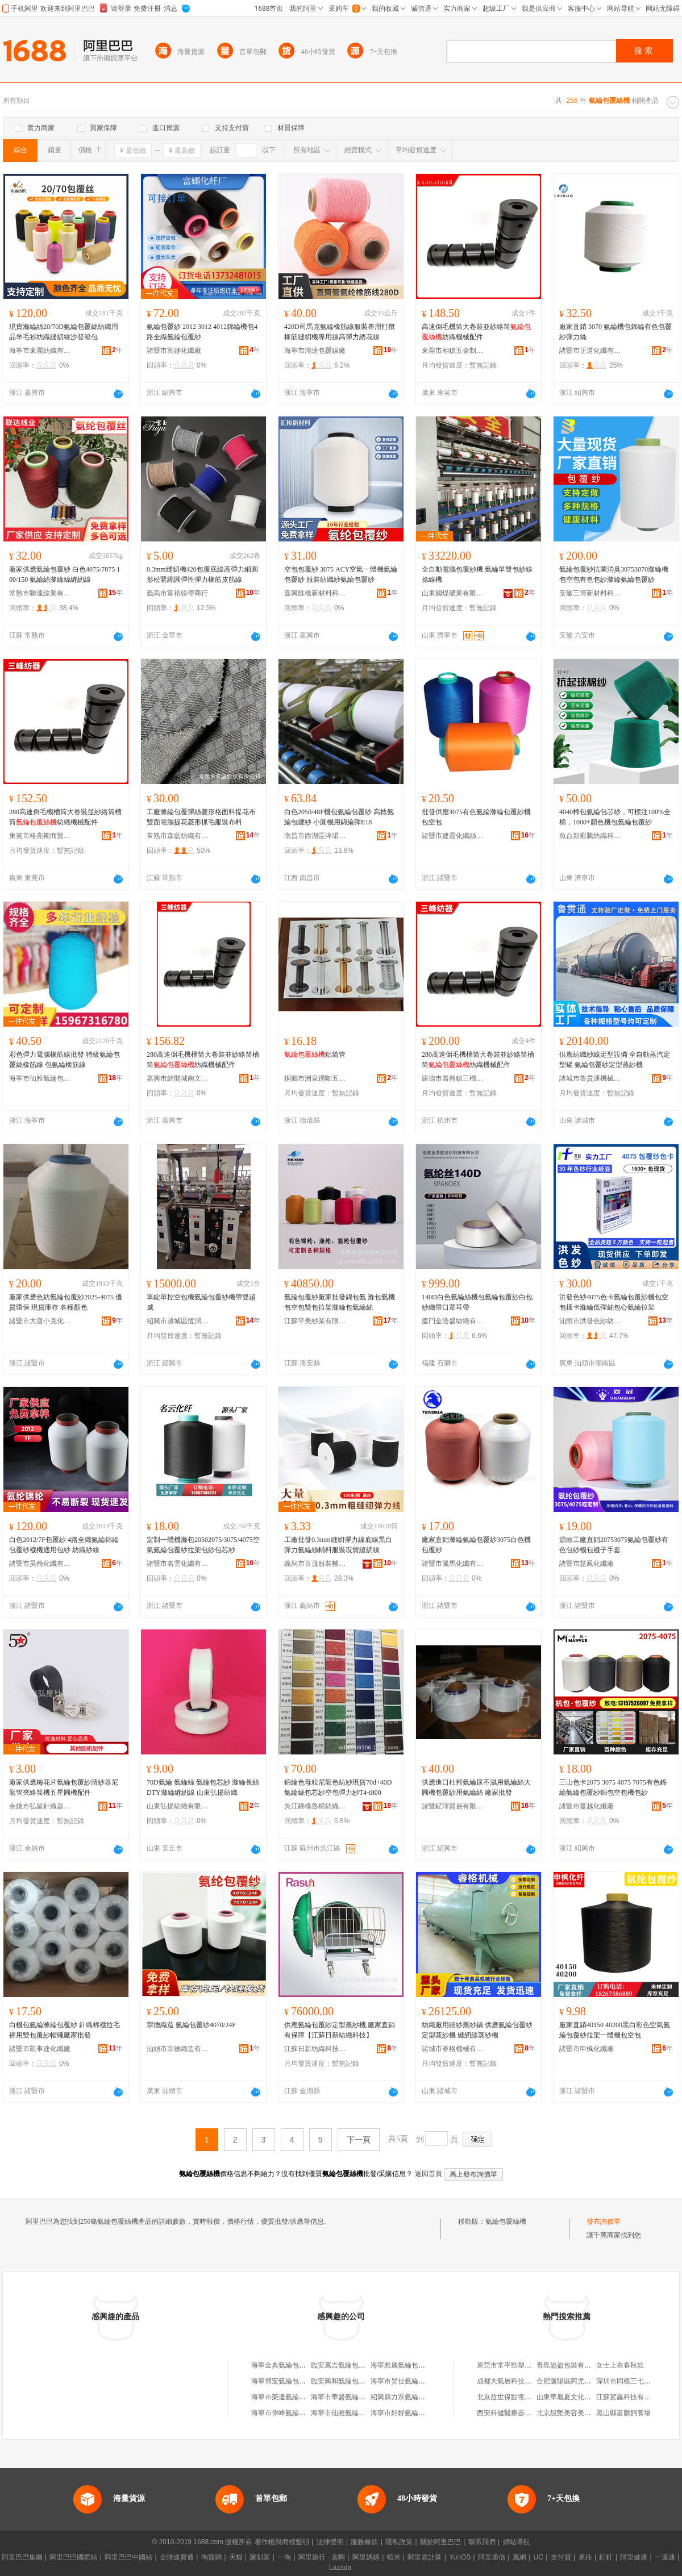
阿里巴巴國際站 (73, 2557)
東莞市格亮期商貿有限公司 (40, 836)
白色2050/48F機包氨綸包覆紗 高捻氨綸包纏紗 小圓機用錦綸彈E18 (339, 817)
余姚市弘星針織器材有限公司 (40, 1806)
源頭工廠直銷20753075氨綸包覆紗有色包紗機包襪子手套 (613, 1545)
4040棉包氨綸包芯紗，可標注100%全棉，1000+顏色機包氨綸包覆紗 (615, 817)
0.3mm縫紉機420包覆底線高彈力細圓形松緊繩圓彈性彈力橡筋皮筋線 (202, 574)
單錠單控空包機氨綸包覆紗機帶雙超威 (201, 1302)
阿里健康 (633, 2557)
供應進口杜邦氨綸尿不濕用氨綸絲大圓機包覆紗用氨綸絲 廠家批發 (476, 1787)
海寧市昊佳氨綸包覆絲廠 (408, 2381)
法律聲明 (330, 2542)
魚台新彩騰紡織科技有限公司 (590, 836)
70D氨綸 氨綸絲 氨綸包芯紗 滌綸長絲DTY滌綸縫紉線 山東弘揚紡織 (203, 1787)
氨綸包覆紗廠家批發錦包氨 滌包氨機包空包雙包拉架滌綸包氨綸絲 (339, 1302)
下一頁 (359, 2139)
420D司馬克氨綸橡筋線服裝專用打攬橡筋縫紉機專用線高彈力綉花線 (339, 332)
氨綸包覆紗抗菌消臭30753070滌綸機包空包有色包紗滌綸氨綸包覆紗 (613, 574)
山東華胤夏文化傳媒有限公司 (581, 2397)
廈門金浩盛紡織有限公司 (453, 1321)
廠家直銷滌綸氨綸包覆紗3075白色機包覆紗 (476, 1545)
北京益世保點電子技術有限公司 (524, 2397)
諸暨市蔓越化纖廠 (586, 1806)
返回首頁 (428, 2174)
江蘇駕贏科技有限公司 (630, 2397)
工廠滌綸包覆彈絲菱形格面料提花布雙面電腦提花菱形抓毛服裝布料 (201, 817)
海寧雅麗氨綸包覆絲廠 (405, 2365)
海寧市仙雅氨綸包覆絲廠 (40, 1078)
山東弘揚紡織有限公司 (178, 1806)
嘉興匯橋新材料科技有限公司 (315, 593)
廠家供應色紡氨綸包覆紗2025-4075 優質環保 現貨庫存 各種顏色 (65, 1302)
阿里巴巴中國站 (128, 2557)
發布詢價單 (604, 2221)
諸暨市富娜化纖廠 (174, 351)
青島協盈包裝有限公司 (571, 2365)
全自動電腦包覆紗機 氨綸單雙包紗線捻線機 (477, 574)
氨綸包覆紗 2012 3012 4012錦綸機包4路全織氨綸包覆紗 (202, 332)
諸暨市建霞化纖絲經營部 (453, 836)
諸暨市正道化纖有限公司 (590, 351)
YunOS (460, 2557)
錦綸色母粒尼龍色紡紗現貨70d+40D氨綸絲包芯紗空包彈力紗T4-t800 (338, 1787)
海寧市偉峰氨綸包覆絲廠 (288, 2413)
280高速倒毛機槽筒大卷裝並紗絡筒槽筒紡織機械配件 (65, 817)
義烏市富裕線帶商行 (177, 593)
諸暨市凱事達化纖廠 (39, 2049)
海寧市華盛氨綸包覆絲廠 (348, 2397)
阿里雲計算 (424, 2557)
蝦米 (394, 2557)
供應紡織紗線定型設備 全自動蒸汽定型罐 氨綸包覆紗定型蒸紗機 (614, 1060)
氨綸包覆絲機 (505, 2221)
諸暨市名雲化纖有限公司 (178, 1564)
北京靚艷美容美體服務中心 (577, 2413)
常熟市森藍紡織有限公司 (178, 836)
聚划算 (259, 2557)
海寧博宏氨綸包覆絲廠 (285, 2381)
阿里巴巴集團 (22, 2557)
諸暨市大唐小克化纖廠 (40, 1321)
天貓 (236, 2557)
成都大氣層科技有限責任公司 (521, 2381)
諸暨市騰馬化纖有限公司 (453, 1564)
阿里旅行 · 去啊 (321, 2557)
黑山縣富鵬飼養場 (623, 2413)
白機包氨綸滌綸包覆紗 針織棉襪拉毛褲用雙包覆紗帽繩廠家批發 (64, 2030)
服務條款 (364, 2542)
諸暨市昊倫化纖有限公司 (40, 1564)
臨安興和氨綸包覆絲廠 (345, 2381)
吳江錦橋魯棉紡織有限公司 (315, 1806)
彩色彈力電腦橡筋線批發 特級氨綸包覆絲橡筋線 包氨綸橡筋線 (64, 1060)
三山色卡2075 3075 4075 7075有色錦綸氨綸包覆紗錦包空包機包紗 (613, 1787)
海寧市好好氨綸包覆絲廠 (408, 2413)
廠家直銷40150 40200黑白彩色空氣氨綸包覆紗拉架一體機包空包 (614, 2030)
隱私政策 (399, 2542)
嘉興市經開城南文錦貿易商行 (178, 1078)
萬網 (519, 2557)
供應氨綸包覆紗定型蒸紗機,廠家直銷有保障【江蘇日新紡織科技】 (339, 2030)
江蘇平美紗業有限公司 (315, 1321)
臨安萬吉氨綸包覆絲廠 (345, 2365)
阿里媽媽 (366, 2557)
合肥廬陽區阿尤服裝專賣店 (577, 2381)
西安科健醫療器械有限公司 (518, 2413)
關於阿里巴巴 (440, 2542)
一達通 (665, 2557)
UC (538, 2557)
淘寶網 (211, 2557)
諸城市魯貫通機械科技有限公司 (590, 1078)
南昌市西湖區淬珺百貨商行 (315, 836)
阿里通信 (491, 2557)
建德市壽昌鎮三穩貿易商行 (453, 1078)
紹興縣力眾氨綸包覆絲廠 (408, 2397)
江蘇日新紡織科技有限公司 (315, 2049)
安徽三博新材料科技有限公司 (590, 593)
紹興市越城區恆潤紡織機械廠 (178, 1321)
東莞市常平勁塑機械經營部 (518, 2365)
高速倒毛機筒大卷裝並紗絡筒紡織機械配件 (476, 332)
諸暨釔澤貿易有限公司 (453, 1806)
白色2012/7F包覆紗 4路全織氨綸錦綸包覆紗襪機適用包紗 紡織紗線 (64, 1545)
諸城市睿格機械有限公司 (453, 2049)
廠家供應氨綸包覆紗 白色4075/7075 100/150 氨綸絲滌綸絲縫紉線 (64, 574)
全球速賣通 (177, 2557)
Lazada (340, 2567)
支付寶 (561, 2557)
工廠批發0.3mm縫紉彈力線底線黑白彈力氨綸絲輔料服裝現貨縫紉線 (338, 1545)
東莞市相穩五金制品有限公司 (453, 351)
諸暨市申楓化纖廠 (586, 2049)
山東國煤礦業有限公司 (453, 593)
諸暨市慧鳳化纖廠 (586, 1564)
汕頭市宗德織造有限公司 (178, 2049)
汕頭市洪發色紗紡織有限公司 (590, 1321)
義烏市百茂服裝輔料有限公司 (315, 1564)
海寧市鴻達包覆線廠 (315, 351)
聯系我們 (482, 2542)
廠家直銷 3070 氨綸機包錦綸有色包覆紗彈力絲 (615, 332)
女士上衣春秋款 (620, 2365)
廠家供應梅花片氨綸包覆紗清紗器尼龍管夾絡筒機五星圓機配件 (63, 1787)
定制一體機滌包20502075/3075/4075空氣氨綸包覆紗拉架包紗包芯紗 (203, 1545)
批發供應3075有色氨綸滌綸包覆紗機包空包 (476, 817)
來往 (585, 2557)
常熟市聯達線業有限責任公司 (40, 593)
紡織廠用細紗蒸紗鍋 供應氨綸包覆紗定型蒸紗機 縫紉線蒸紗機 (477, 2030)
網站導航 (516, 2542)
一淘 (284, 2557)
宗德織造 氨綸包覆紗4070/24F (191, 2025)
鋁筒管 (315, 1054)
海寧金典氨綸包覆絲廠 (285, 2365)
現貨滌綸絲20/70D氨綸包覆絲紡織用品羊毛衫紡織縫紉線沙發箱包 (63, 332)
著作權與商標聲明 (282, 2542)
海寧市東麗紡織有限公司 (40, 351)
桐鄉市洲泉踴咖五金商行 (315, 1078)
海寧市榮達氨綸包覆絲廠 (288, 2397)
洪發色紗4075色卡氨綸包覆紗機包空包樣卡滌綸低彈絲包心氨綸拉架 (613, 1302)
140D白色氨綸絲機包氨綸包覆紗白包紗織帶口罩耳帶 (477, 1302)
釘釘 (606, 2557)
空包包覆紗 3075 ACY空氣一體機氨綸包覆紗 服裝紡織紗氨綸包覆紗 (340, 574)
